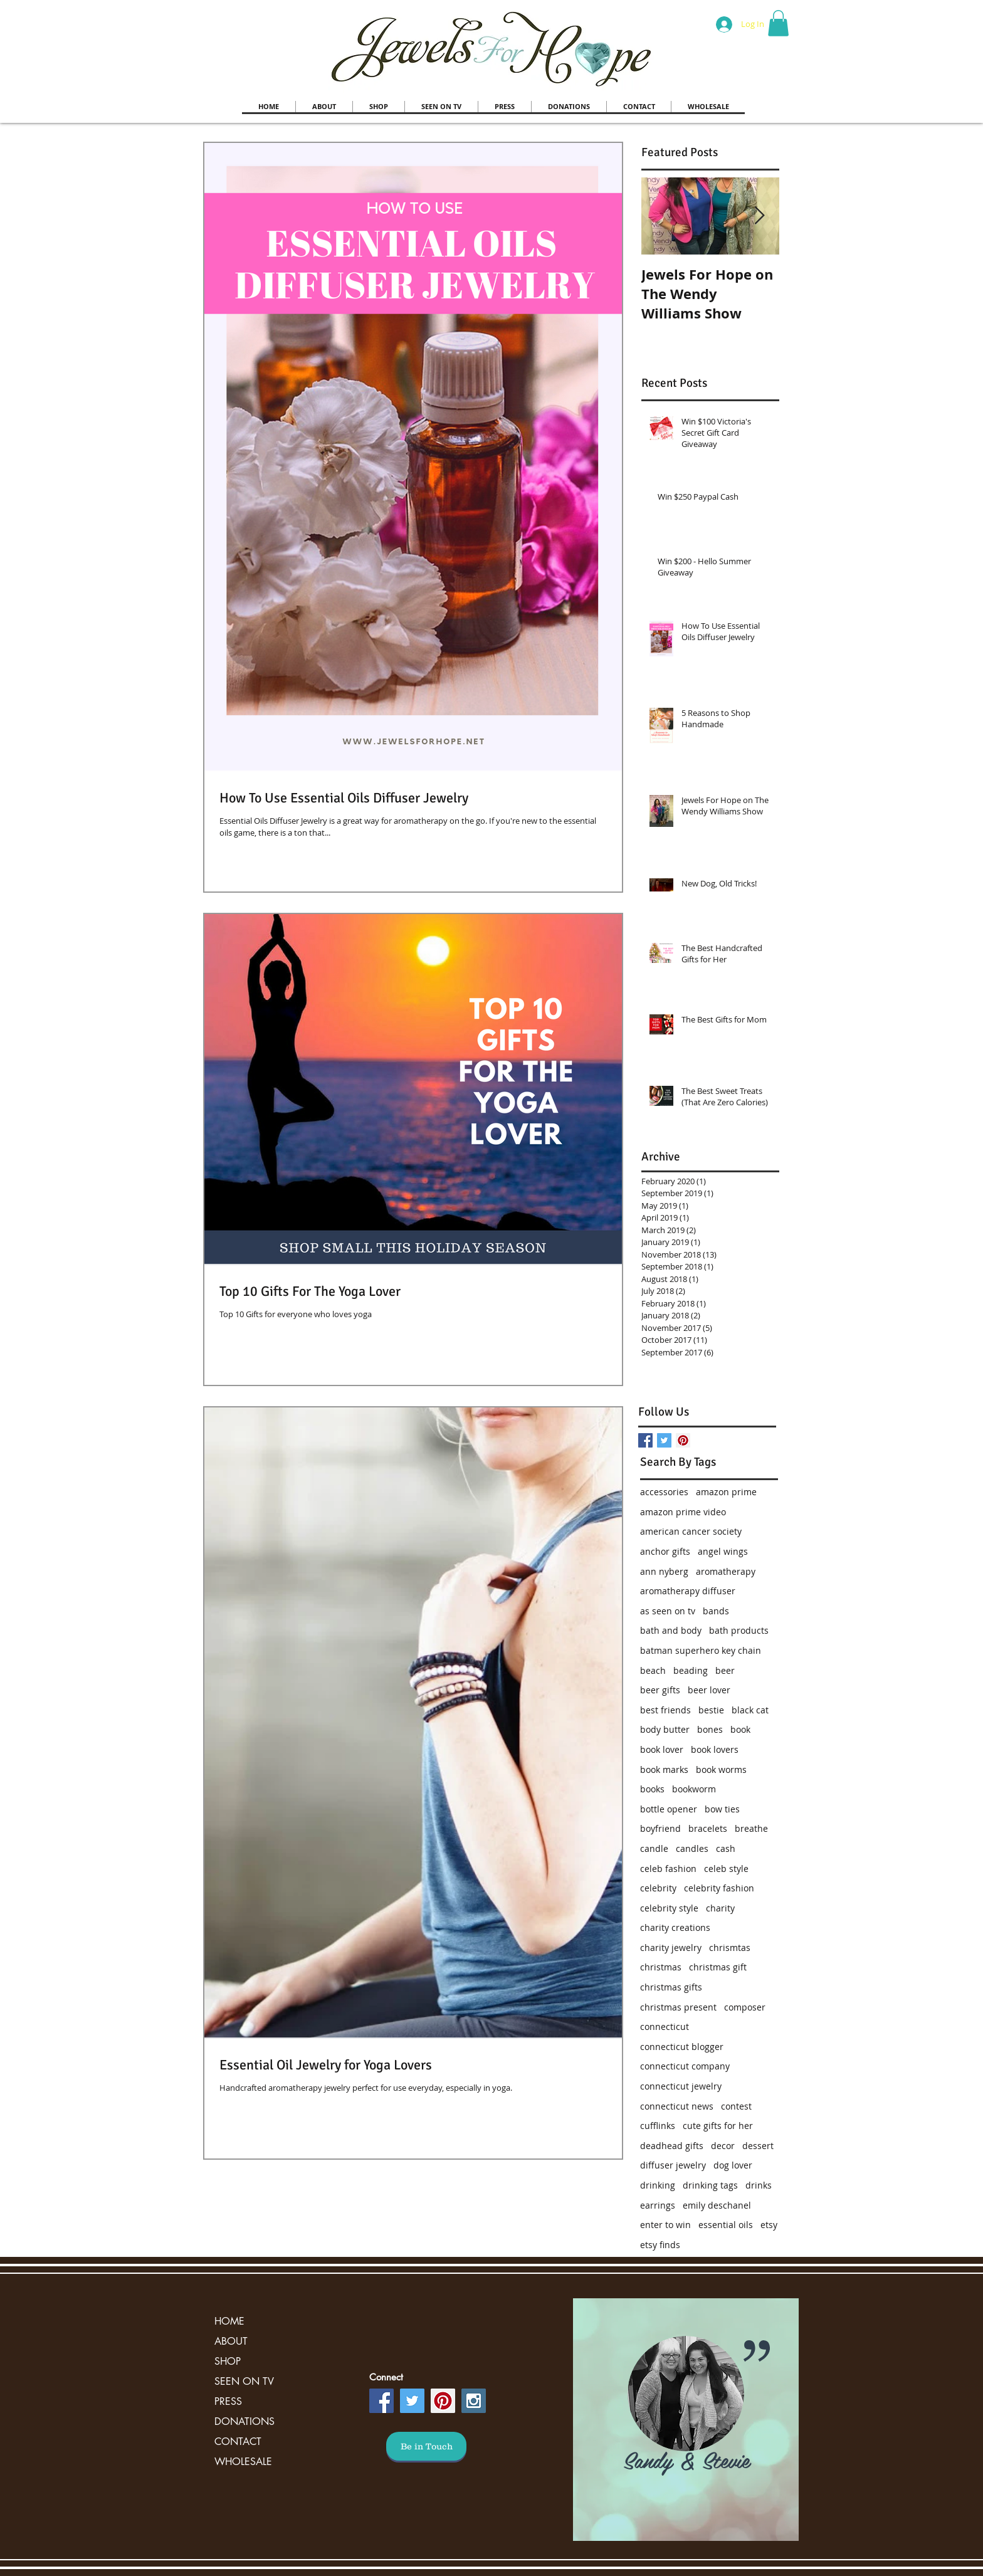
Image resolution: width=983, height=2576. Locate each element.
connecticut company (685, 2066)
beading (690, 1670)
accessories (664, 1492)
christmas (660, 1967)
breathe (751, 1828)
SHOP (227, 2361)
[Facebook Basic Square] (645, 1440)
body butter (665, 1729)
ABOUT (231, 2341)
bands (716, 1611)
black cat (750, 1710)
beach (653, 1670)
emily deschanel (717, 2205)
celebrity (658, 1888)
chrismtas (729, 1947)
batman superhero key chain (700, 1650)
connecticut (664, 2026)
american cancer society (691, 1531)
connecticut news (676, 2106)
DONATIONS (244, 2421)
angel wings (723, 1551)
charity (720, 1908)
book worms (721, 1769)
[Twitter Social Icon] (412, 2401)
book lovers (715, 1749)
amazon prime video (683, 1512)
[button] (778, 23)
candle (654, 1848)
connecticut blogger (681, 2047)
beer (725, 1670)
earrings (657, 2205)
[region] (686, 2419)
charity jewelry (671, 1947)
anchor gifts (665, 1551)
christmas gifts (671, 1987)
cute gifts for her (718, 2126)
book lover (661, 1749)
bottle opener (668, 1809)
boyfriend (660, 1828)
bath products (739, 1630)
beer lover (709, 1690)
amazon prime (726, 1492)
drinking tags (710, 2185)
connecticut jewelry (681, 2086)
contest (736, 2106)
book (740, 1729)
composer (744, 2007)
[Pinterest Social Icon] (683, 1440)
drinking (657, 2185)
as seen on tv (667, 1611)
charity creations (675, 1927)
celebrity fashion (719, 1888)
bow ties (722, 1809)
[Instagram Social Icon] (473, 2401)
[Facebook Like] (718, 1377)
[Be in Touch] (426, 2446)
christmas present (678, 2007)
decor (723, 2146)
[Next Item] (759, 216)
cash (725, 1848)
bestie (711, 1710)
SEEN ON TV (244, 2381)
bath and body (671, 1630)
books (652, 1789)
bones (710, 1729)
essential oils (725, 2225)
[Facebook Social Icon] (381, 2401)
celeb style (726, 1868)
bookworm (694, 1789)
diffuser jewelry (673, 2165)
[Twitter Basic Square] (664, 1440)
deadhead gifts (671, 2146)
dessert (758, 2146)
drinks (758, 2185)
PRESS (228, 2401)
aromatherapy (725, 1571)
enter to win (665, 2225)
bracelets (707, 1828)
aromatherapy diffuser (687, 1591)
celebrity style (669, 1908)
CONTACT (237, 2441)
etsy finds (660, 2245)
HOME (229, 2321)
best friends (665, 1710)
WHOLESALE (243, 2461)
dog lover (732, 2165)
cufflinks (657, 2126)
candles (692, 1848)
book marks (664, 1769)
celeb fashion (668, 1868)
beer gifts (660, 1690)
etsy (768, 2225)
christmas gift (718, 1967)
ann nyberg (664, 1571)
